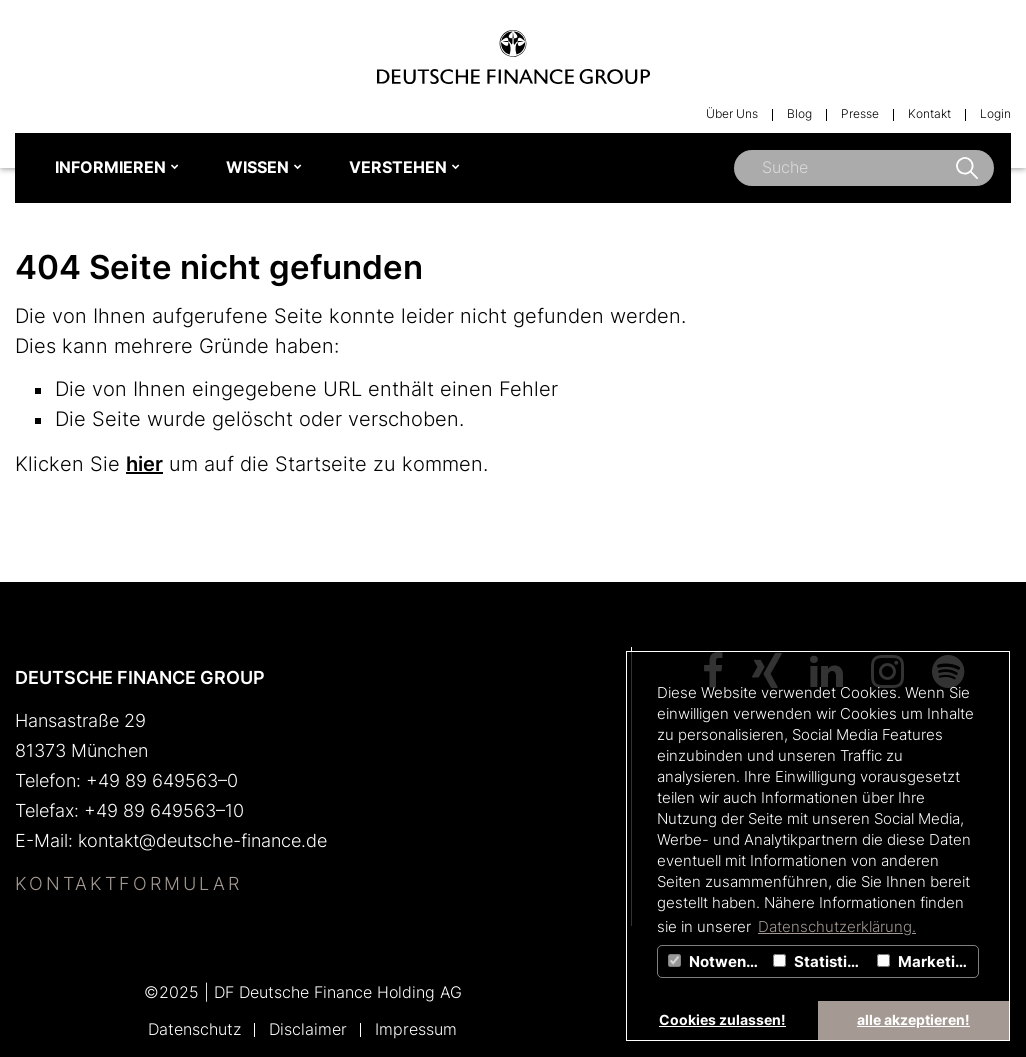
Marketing (925, 961)
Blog (799, 113)
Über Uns (732, 113)
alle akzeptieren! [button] (913, 1019)
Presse (860, 113)
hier (144, 464)
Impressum (416, 1029)
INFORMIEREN (110, 167)
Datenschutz (194, 1029)
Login (995, 113)
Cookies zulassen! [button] (722, 1019)
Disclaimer (308, 1029)
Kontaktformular (128, 883)
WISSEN (257, 167)
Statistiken (822, 961)
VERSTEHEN (398, 167)
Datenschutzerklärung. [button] (837, 926)
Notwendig (718, 961)
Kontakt (929, 113)
